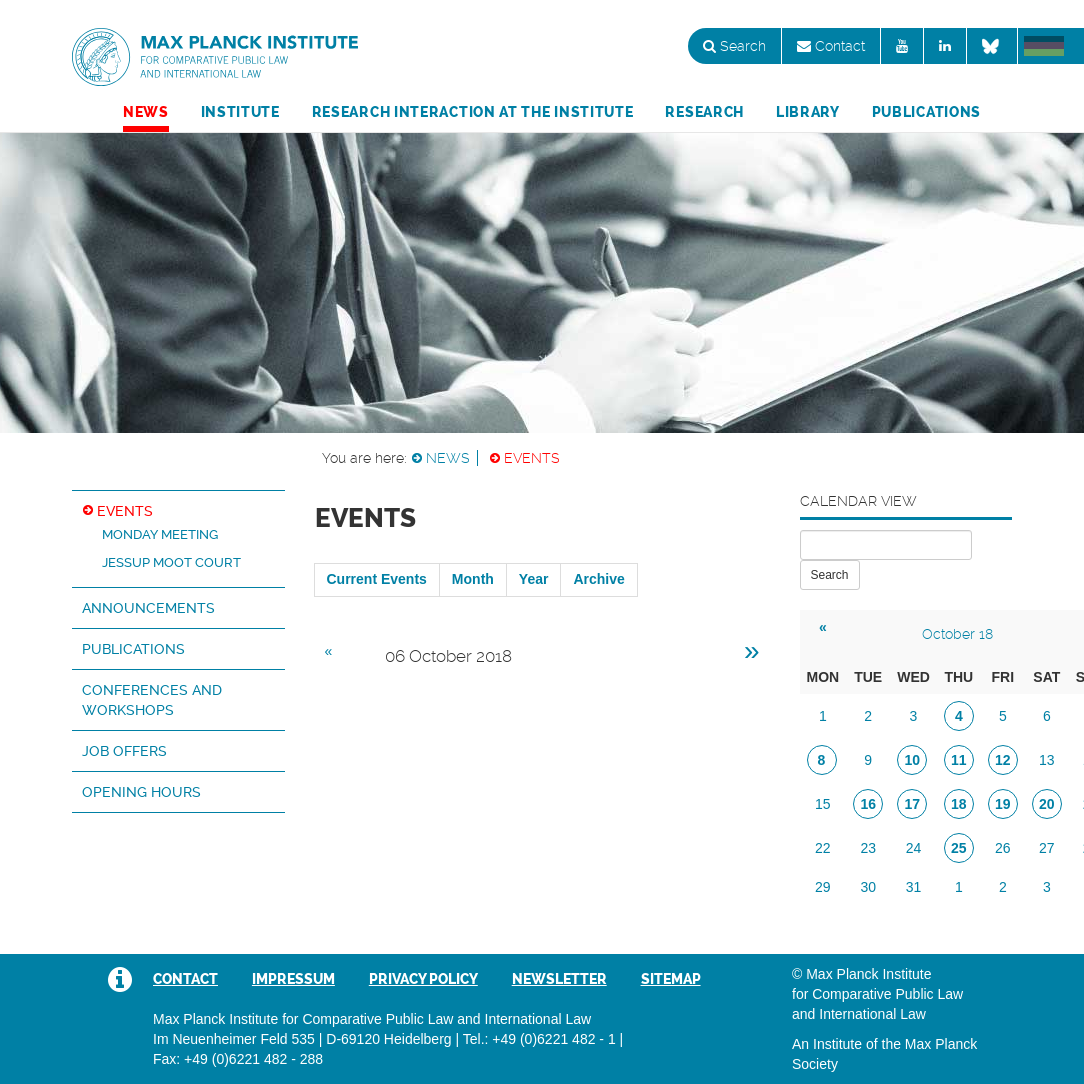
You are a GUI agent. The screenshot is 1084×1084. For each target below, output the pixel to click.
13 (1047, 760)
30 (868, 887)
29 (823, 887)
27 (1047, 848)
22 (823, 848)
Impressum (293, 979)
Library (808, 112)
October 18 (957, 634)
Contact (831, 46)
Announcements (148, 608)
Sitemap (671, 979)
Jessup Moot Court (171, 562)
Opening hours (141, 792)
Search (734, 46)
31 (914, 887)
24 (914, 848)
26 (1003, 848)
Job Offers (124, 751)
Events (532, 458)
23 (868, 848)
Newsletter (559, 979)
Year (534, 579)
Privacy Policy (423, 979)
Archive (598, 579)
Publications (926, 112)
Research (704, 112)
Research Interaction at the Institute (473, 112)
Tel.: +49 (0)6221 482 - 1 (539, 1039)
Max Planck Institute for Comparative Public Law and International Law (215, 58)
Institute (240, 112)
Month (473, 579)
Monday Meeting (160, 534)
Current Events (377, 579)
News (146, 112)
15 (823, 804)
